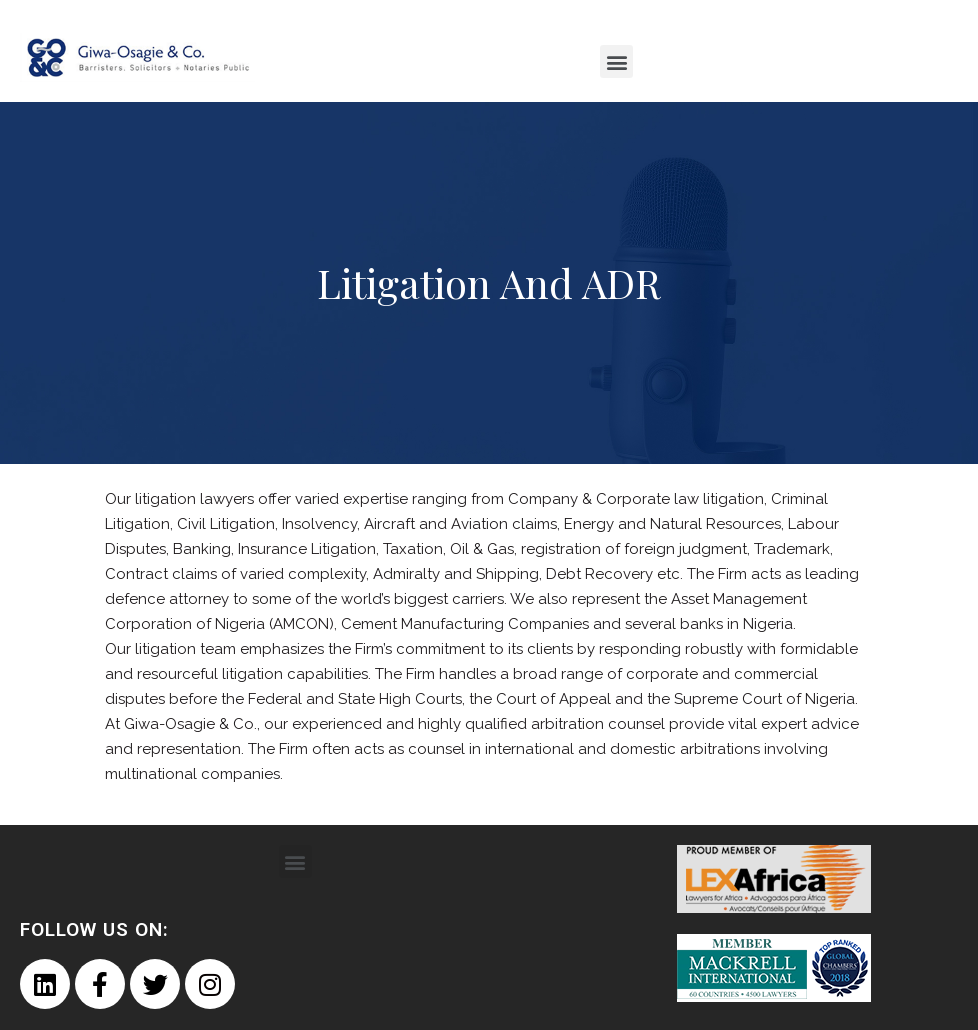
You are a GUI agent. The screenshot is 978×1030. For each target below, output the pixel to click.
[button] (616, 61)
